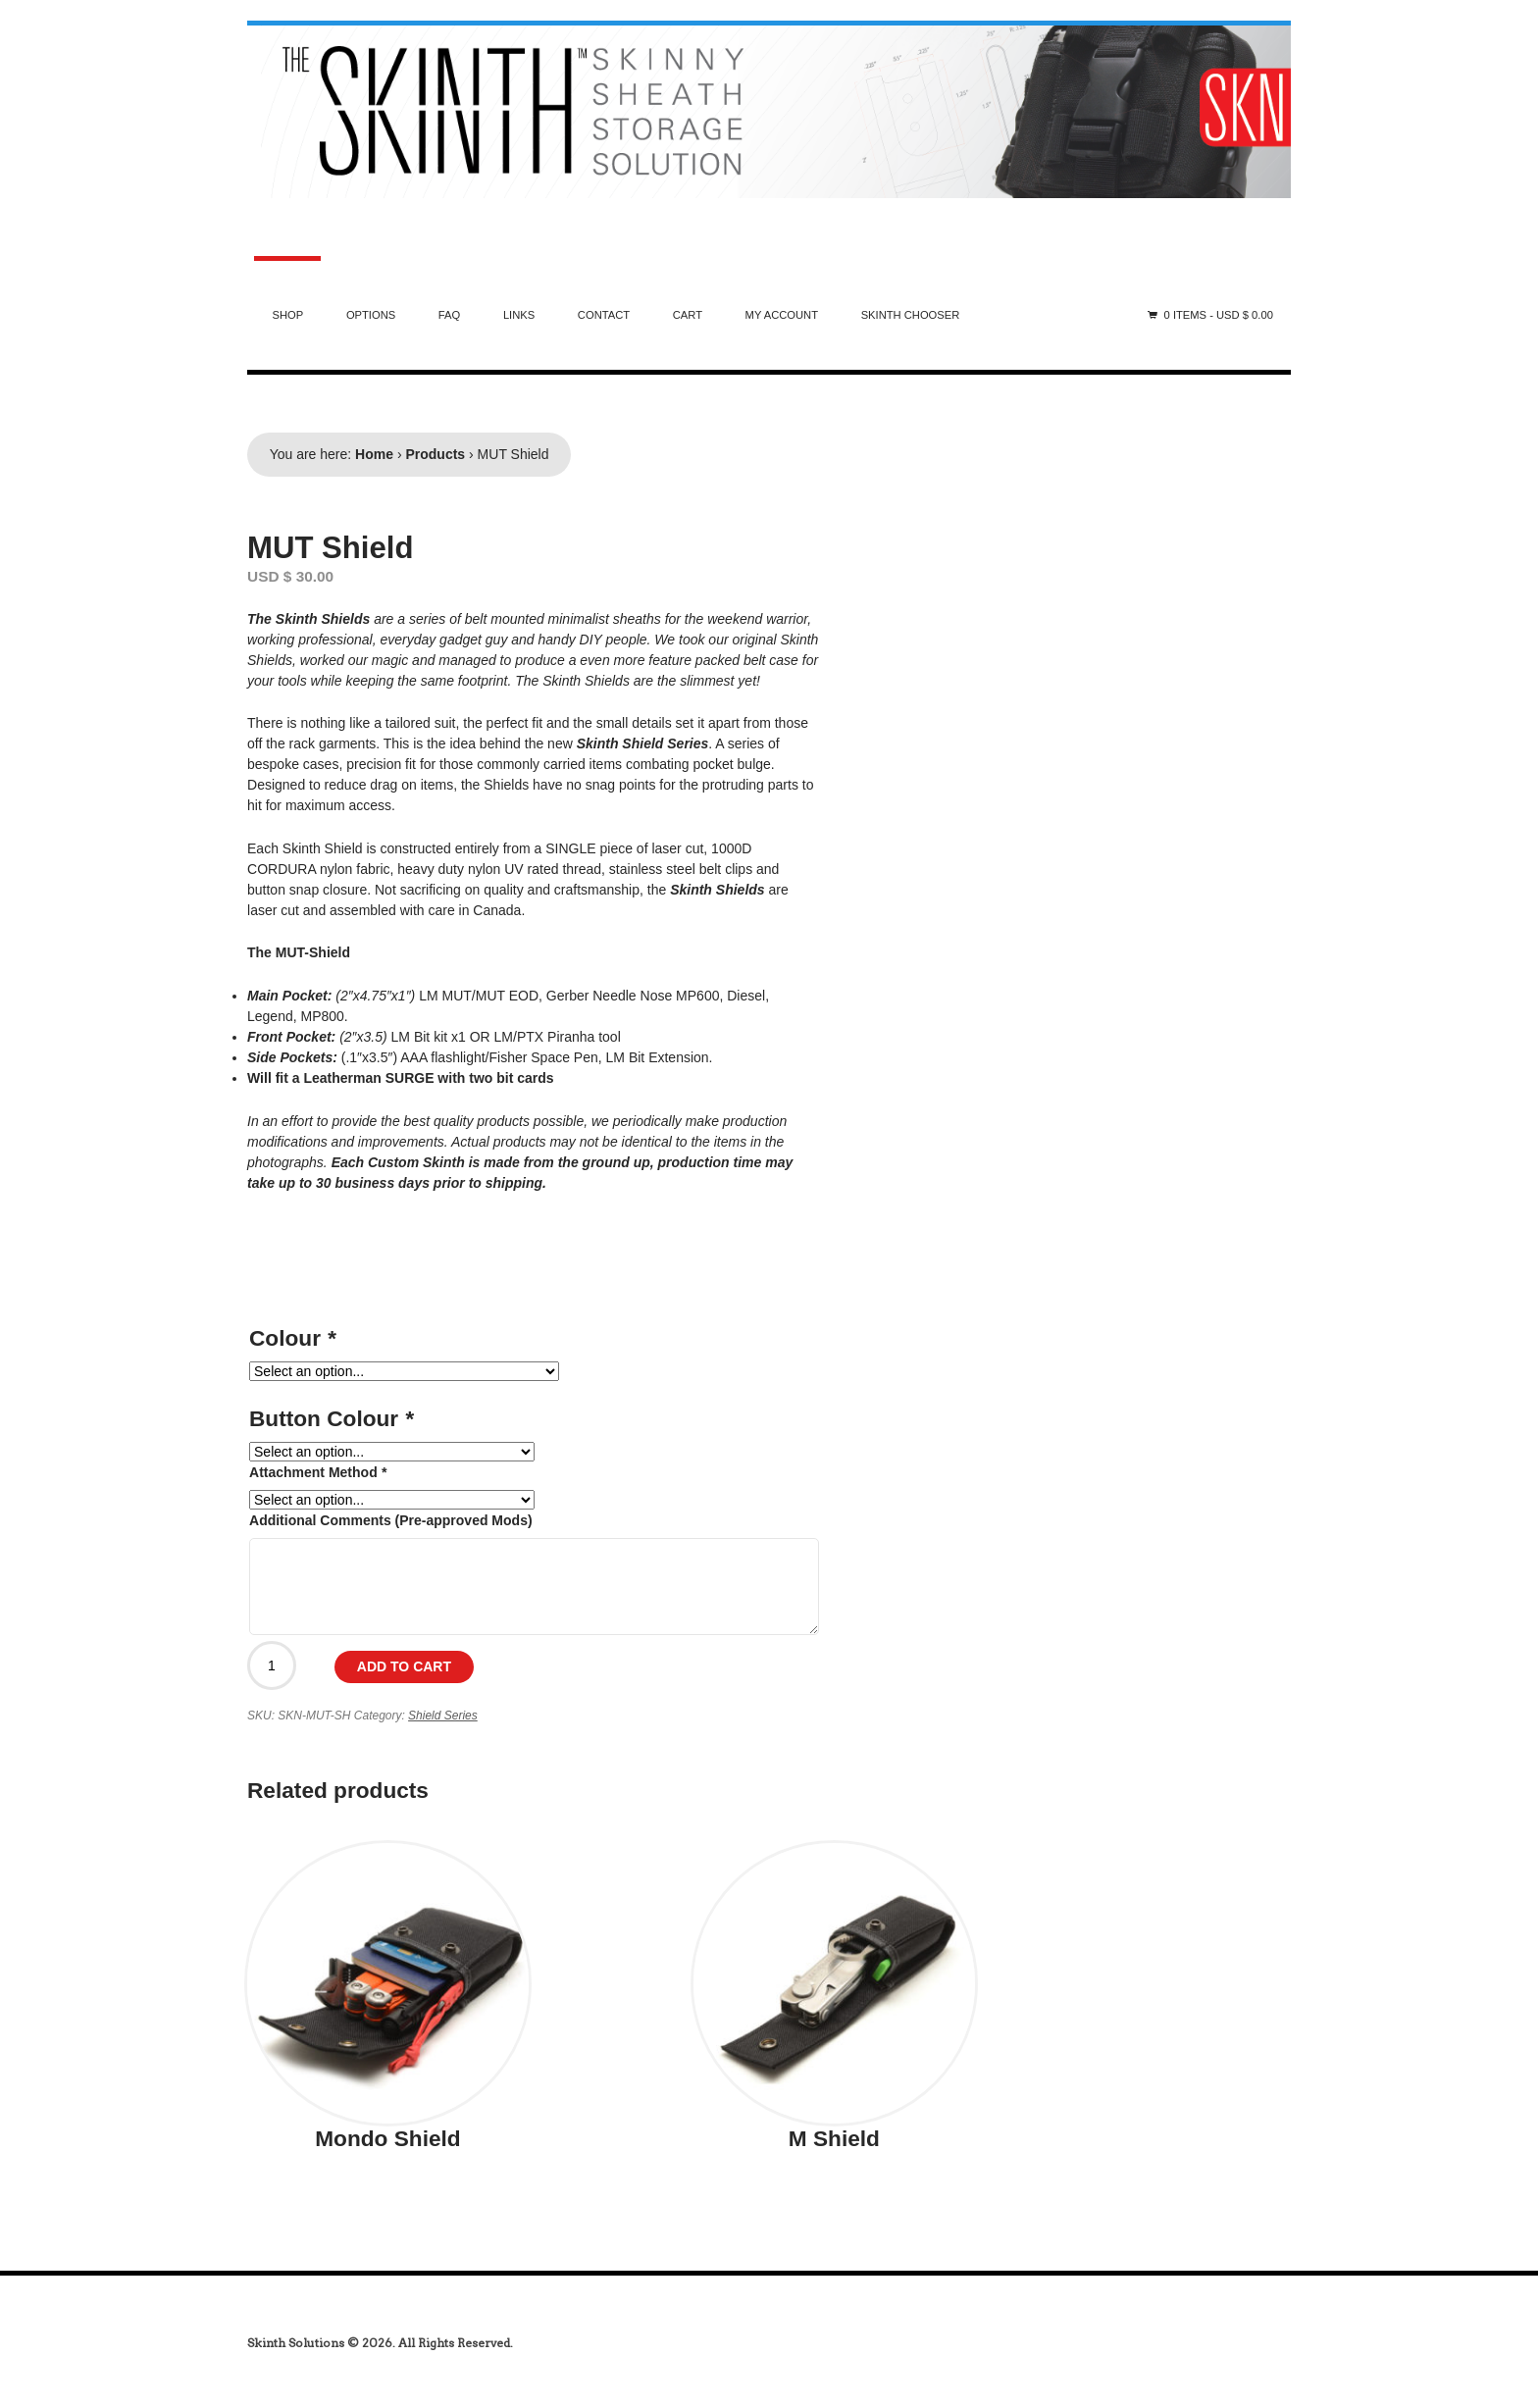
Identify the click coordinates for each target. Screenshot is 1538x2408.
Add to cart (404, 1666)
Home (374, 454)
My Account (781, 315)
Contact (604, 315)
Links (519, 315)
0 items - (1218, 315)
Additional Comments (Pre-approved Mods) (391, 1520)
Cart (687, 315)
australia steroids (75, 10)
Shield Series (443, 1715)
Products (435, 454)
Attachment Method (317, 1472)
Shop (288, 315)
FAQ (449, 315)
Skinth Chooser (910, 315)
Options (370, 315)
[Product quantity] (271, 1665)
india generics (72, 2322)
